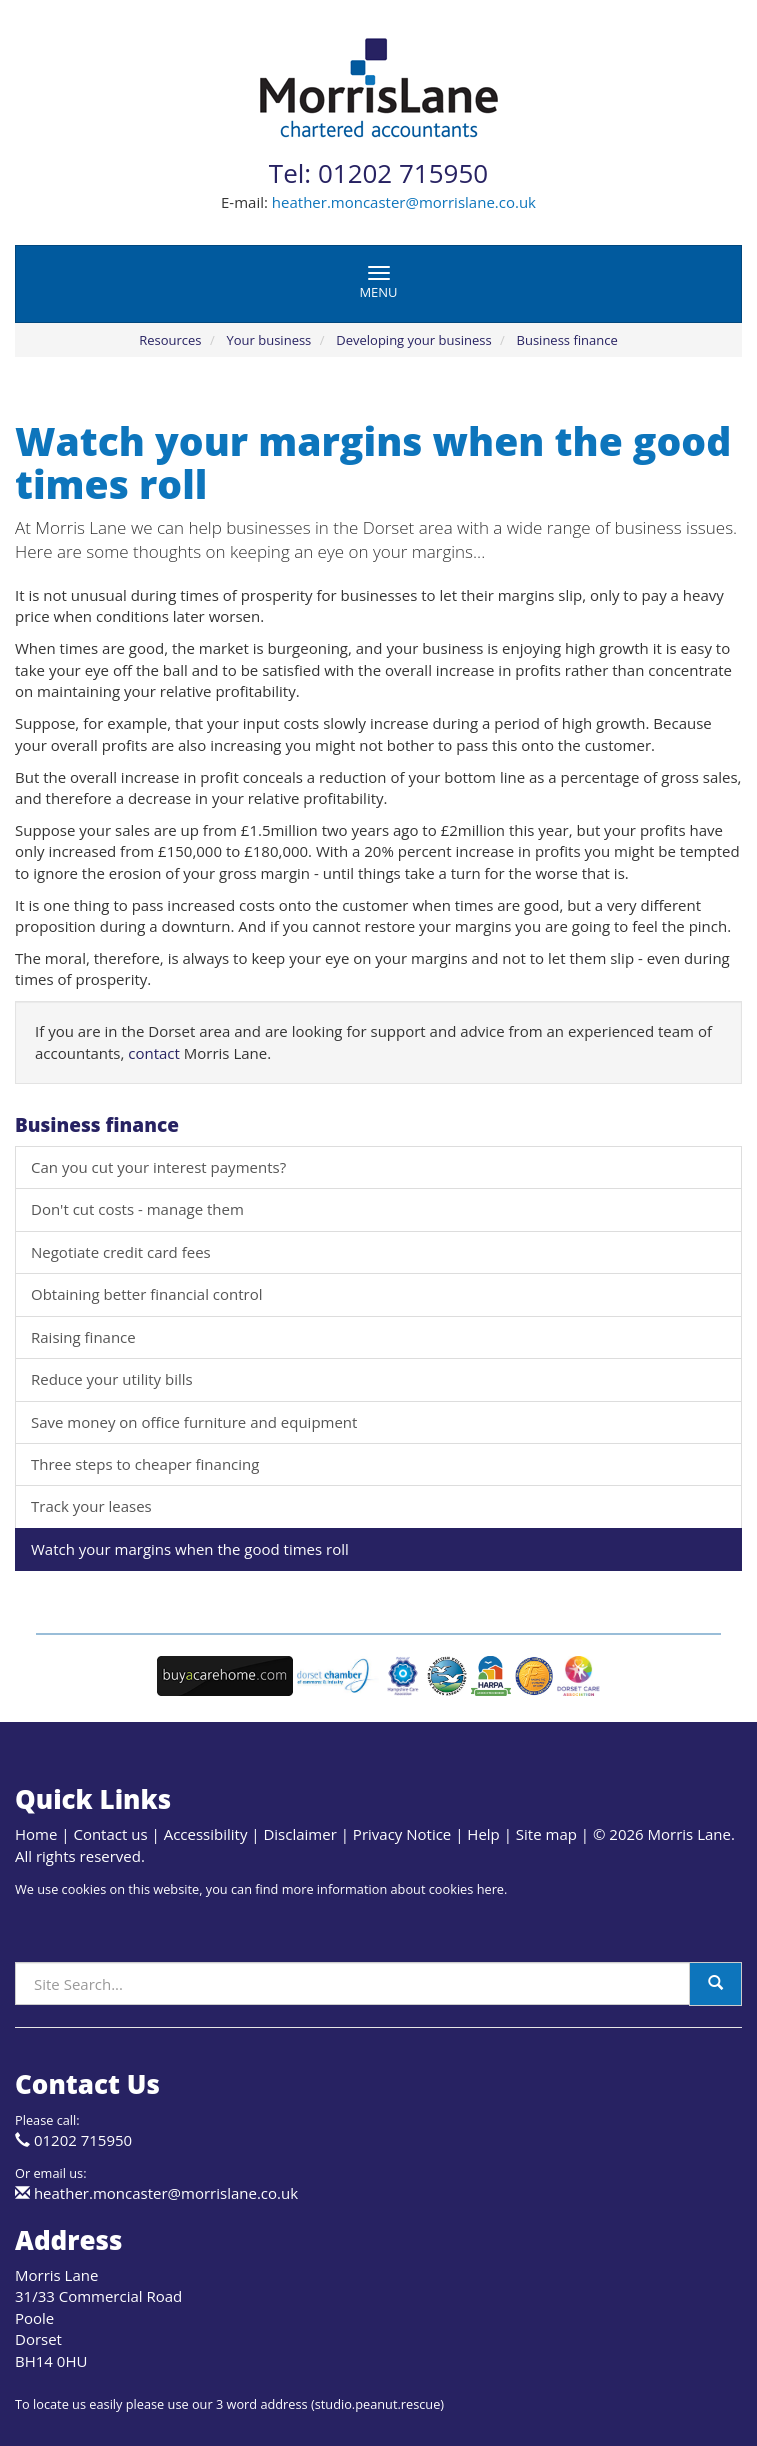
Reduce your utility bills (112, 1379)
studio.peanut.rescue (378, 2404)
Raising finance (83, 1337)
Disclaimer (299, 1834)
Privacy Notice (402, 1834)
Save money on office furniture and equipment (194, 1422)
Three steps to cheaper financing (145, 1464)
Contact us (110, 1834)
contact (154, 1053)
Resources (170, 340)
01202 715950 (83, 2140)
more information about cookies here (393, 1889)
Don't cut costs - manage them (137, 1209)
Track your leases (91, 1506)
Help (483, 1834)
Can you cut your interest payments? (158, 1167)
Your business (269, 340)
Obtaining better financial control (147, 1294)
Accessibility (206, 1834)
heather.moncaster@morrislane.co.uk (404, 202)
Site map (546, 1834)
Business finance (567, 340)
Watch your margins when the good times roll (190, 1549)
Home (36, 1834)
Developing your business (413, 340)
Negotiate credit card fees (121, 1252)
